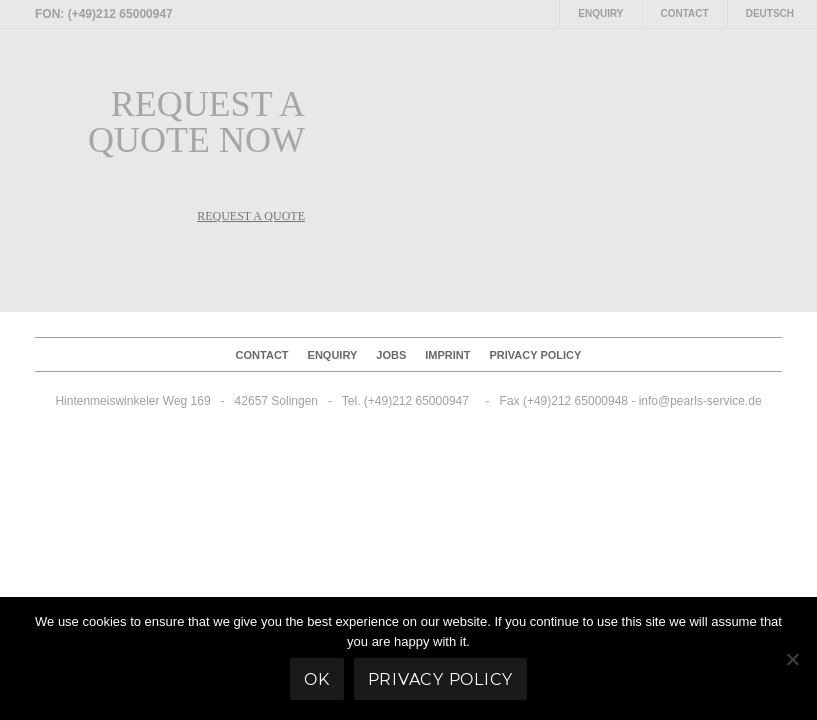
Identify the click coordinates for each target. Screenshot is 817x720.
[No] (792, 659)
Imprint (447, 355)
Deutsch (770, 13)
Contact (685, 13)
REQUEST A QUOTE (251, 216)
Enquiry (600, 13)
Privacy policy (536, 355)
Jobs (391, 355)
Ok (317, 679)
